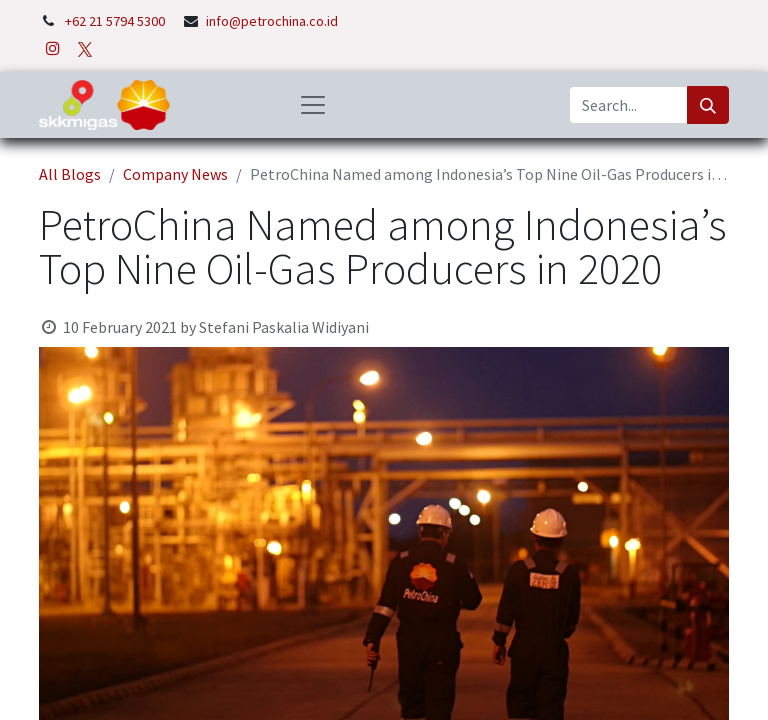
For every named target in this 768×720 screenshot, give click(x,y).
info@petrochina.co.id (272, 21)
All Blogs (70, 174)
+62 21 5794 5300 (116, 21)
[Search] (708, 105)
